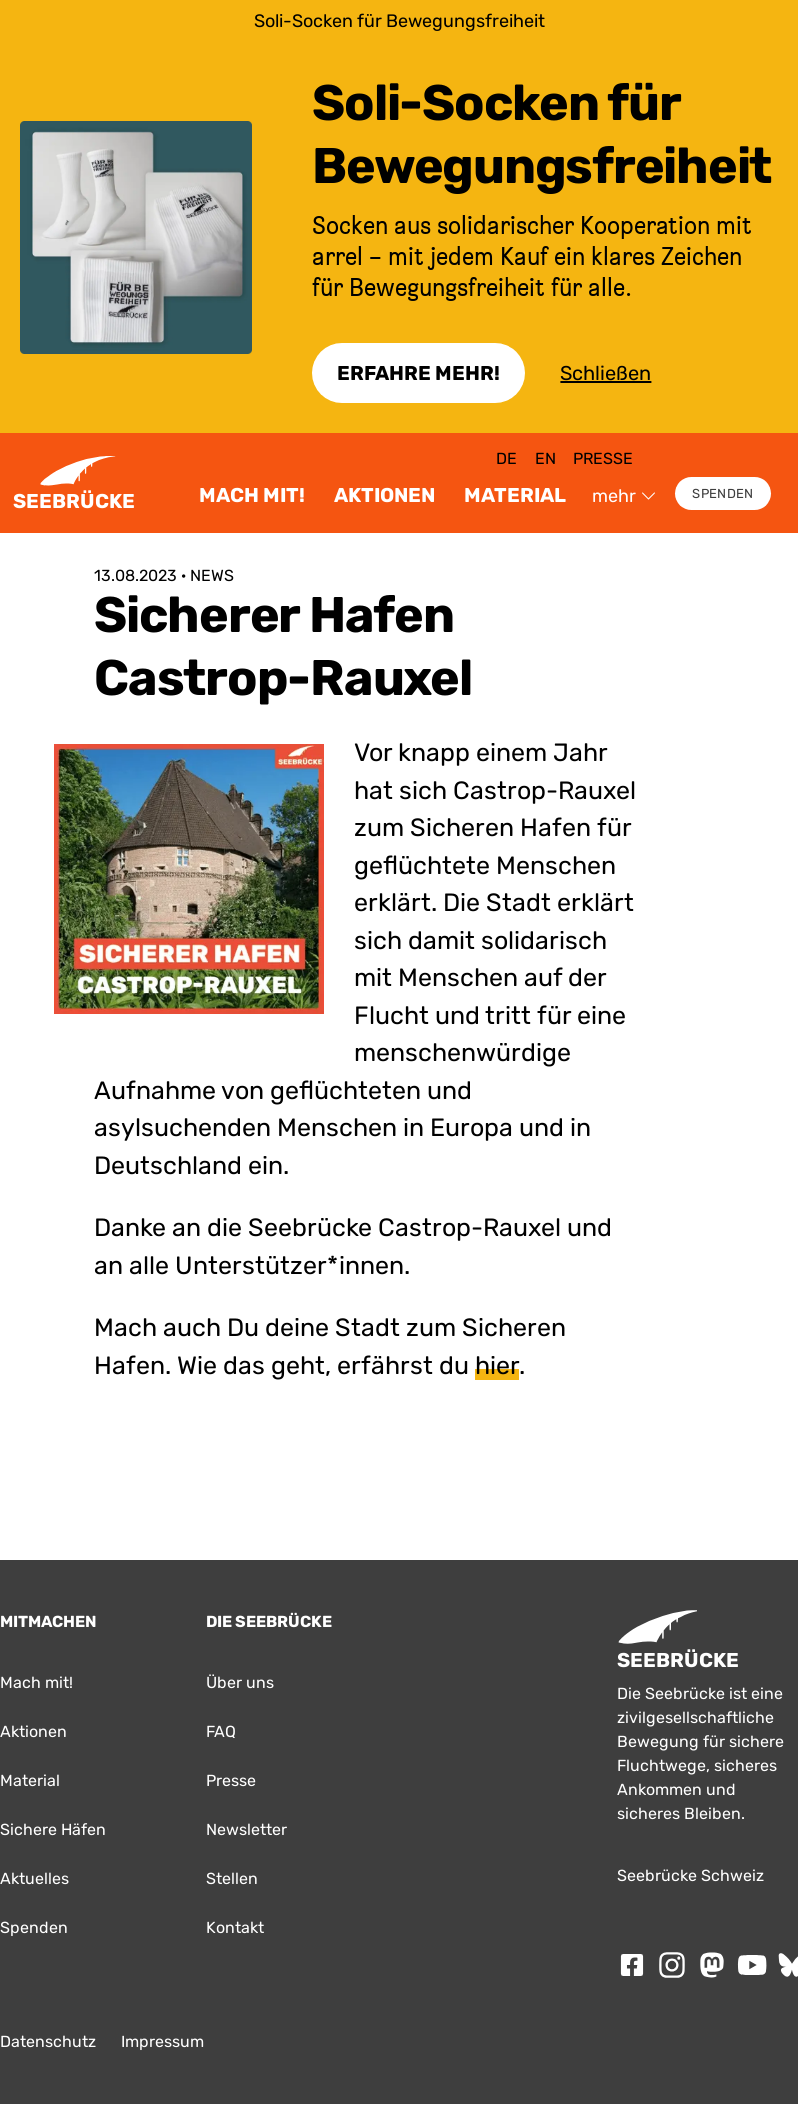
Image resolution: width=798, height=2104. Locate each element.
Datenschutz (48, 2041)
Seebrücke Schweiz (690, 1875)
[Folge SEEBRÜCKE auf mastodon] (712, 1965)
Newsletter (246, 1829)
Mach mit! (252, 495)
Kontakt (235, 1927)
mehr (624, 496)
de (506, 458)
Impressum (162, 2041)
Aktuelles (34, 1878)
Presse (603, 458)
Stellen (232, 1878)
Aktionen (384, 495)
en (545, 458)
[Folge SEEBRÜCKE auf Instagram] (672, 1965)
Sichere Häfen (53, 1829)
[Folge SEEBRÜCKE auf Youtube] (752, 1965)
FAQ (221, 1731)
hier (497, 1365)
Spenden (722, 493)
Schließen (605, 373)
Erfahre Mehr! (418, 373)
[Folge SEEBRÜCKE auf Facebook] (632, 1965)
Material (515, 495)
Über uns (240, 1682)
